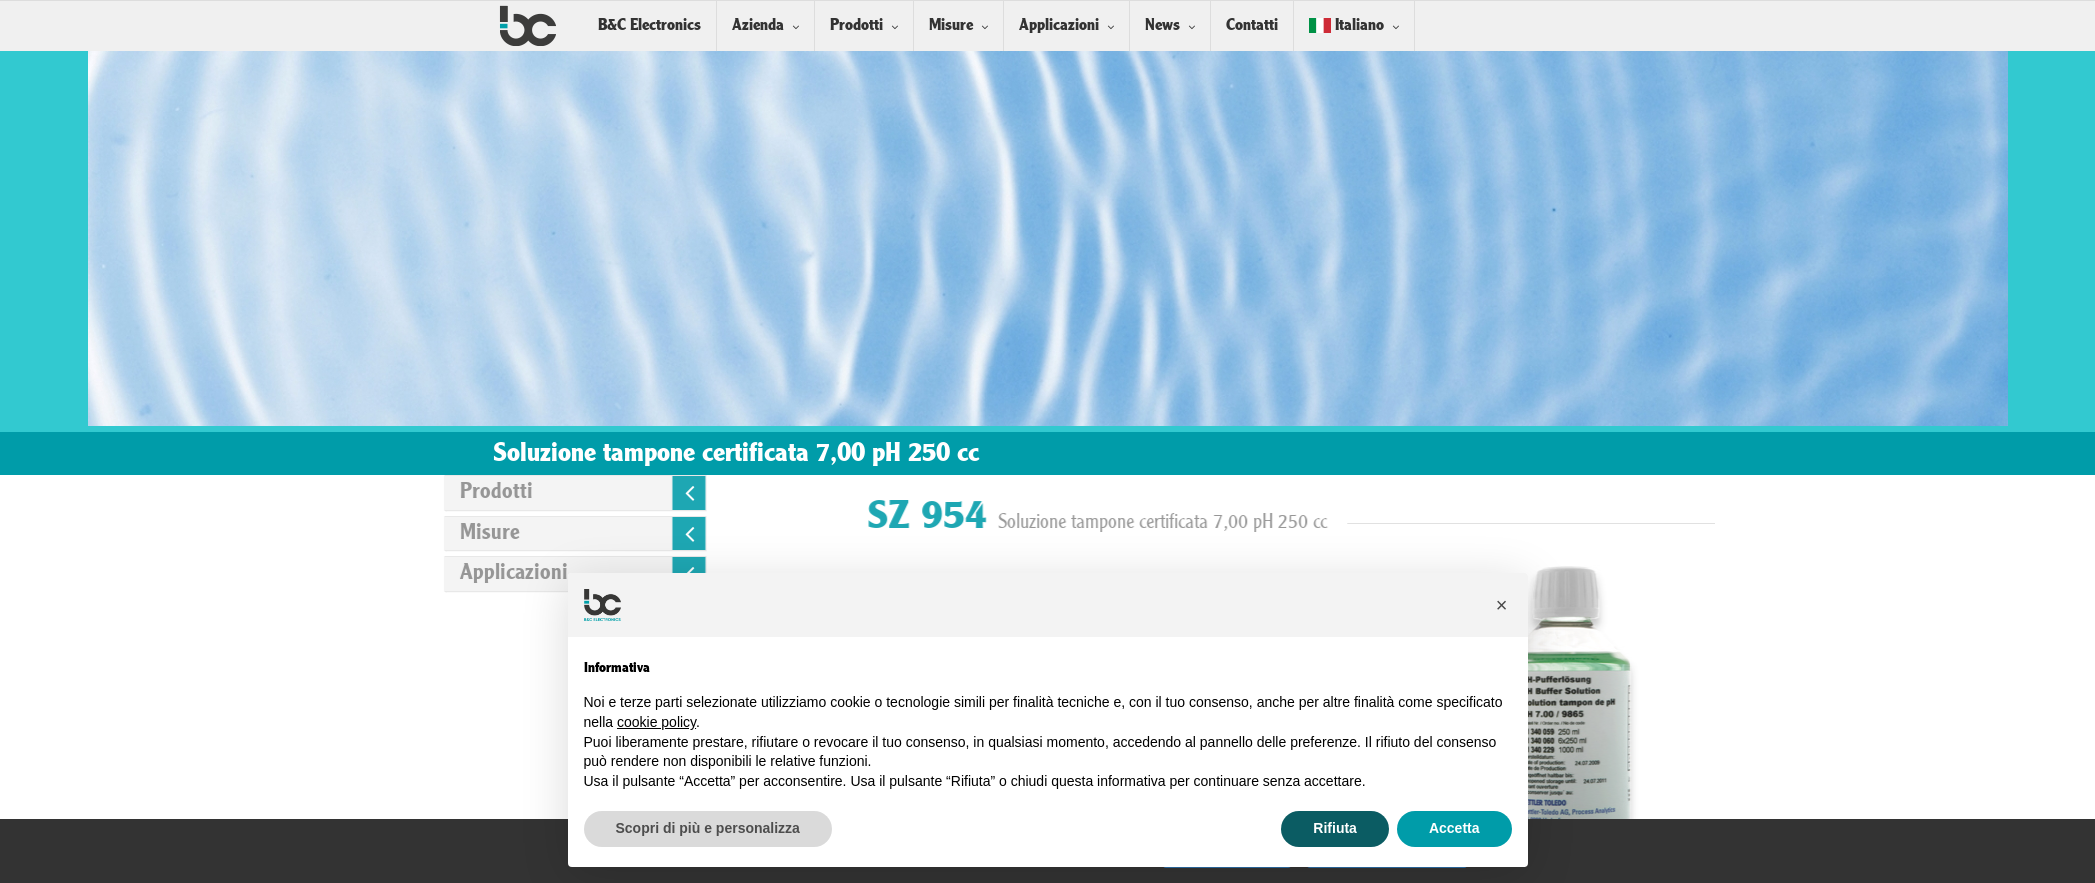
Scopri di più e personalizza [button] (708, 828)
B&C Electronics (649, 25)
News (1162, 25)
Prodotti (856, 25)
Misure (951, 25)
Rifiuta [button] (1335, 828)
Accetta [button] (1454, 828)
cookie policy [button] (656, 722)
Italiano (1346, 25)
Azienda (758, 25)
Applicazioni (1059, 25)
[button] (1502, 605)
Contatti (1252, 25)
